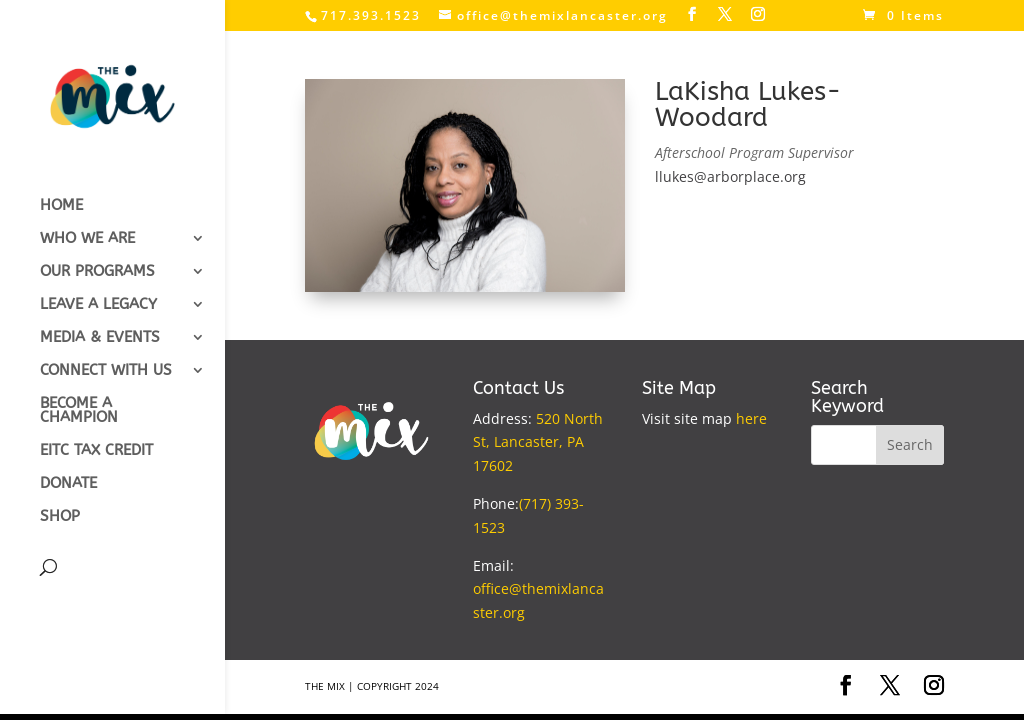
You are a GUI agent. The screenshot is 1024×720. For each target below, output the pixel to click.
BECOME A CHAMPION (79, 411)
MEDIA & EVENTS (100, 338)
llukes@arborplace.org (730, 176)
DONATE (68, 484)
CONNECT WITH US (106, 371)
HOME (61, 206)
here (751, 418)
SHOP (60, 517)
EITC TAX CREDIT (96, 451)
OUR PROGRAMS (97, 272)
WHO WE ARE (87, 239)
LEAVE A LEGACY (98, 305)
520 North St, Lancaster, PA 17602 (538, 442)
